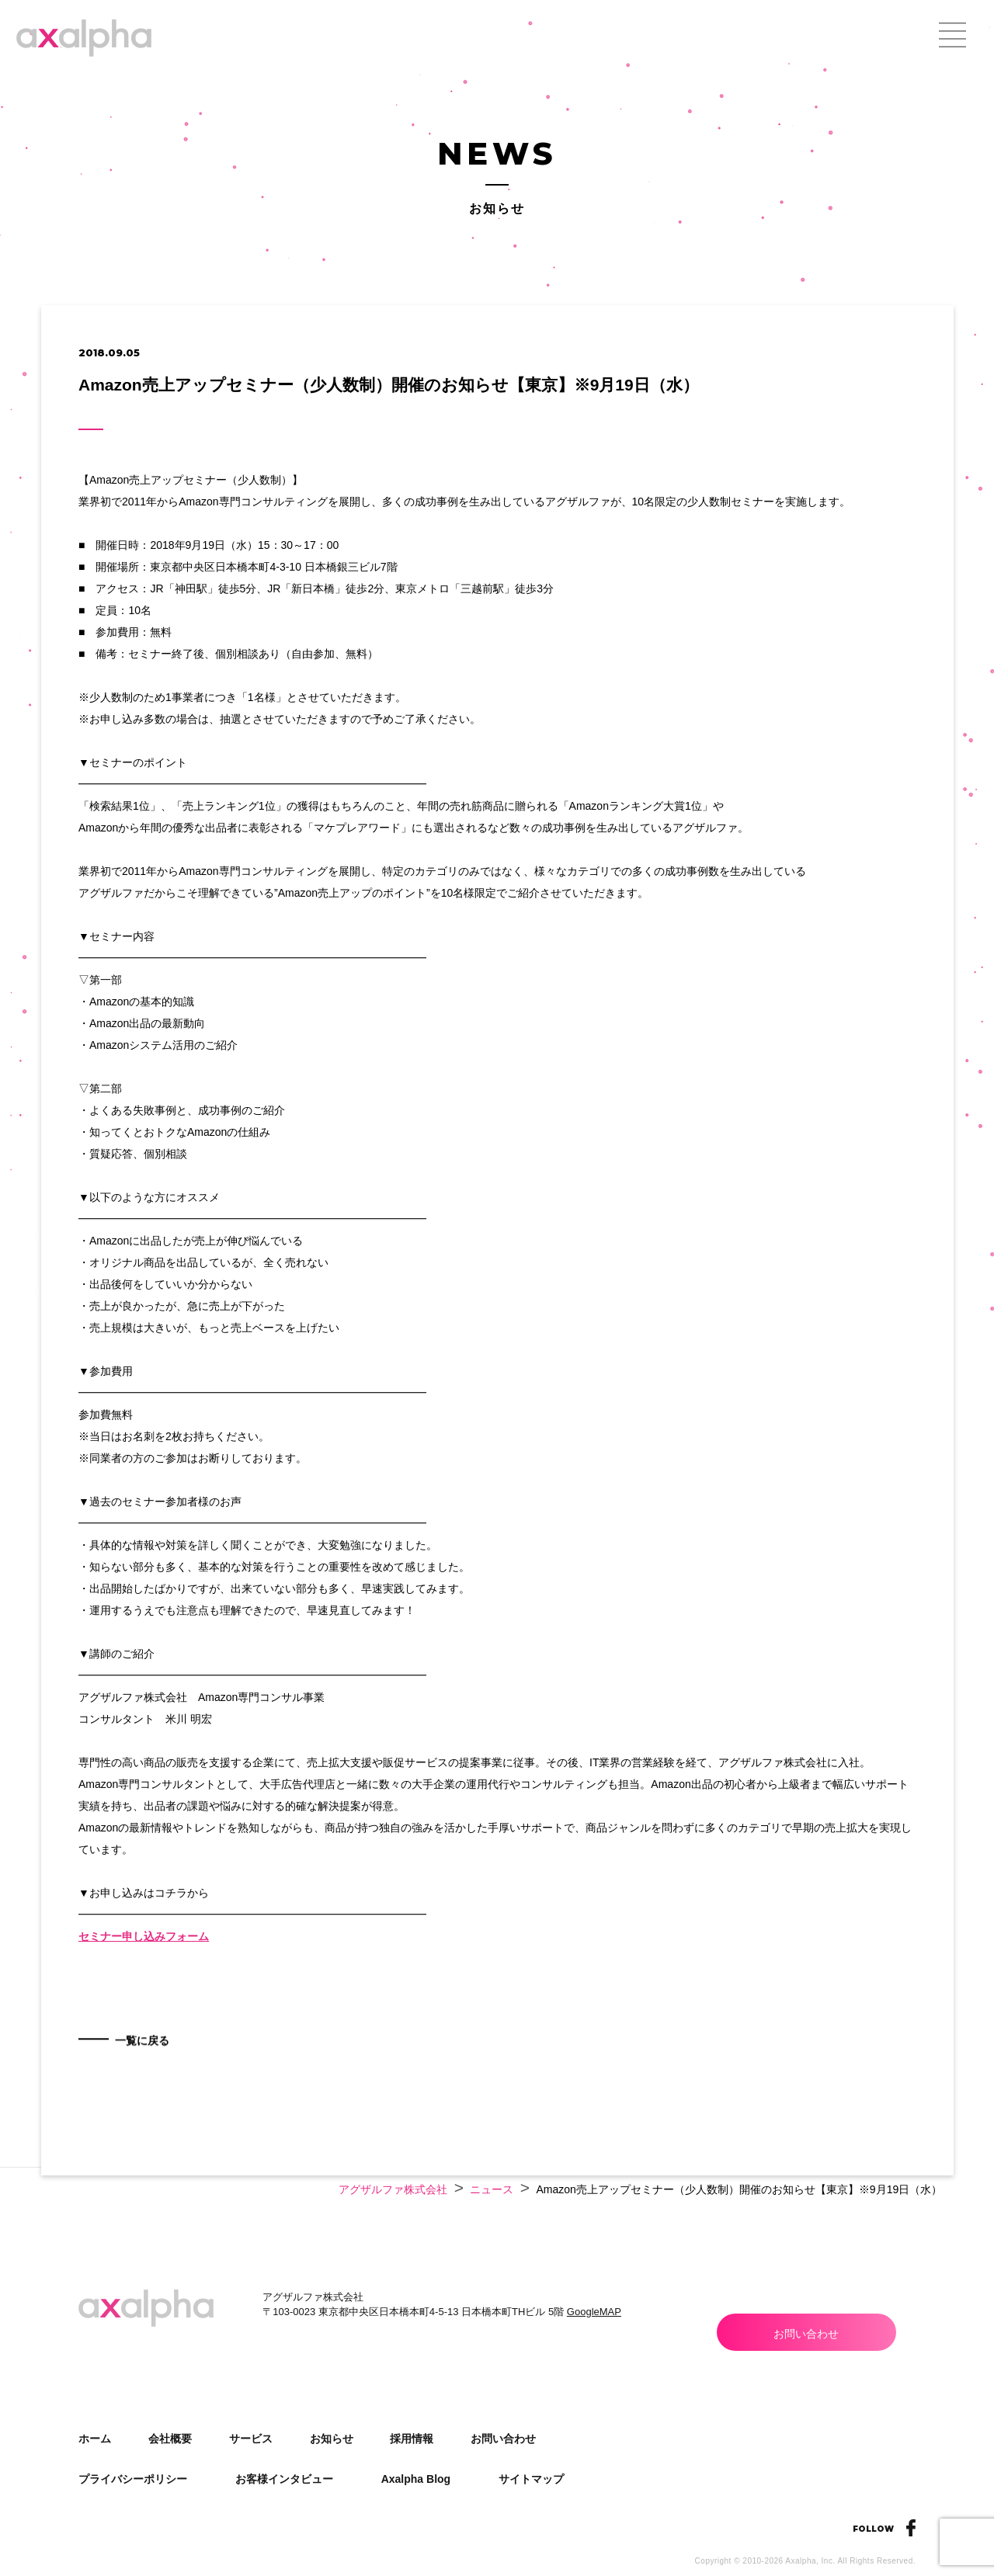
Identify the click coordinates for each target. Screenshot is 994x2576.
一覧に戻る (154, 2085)
